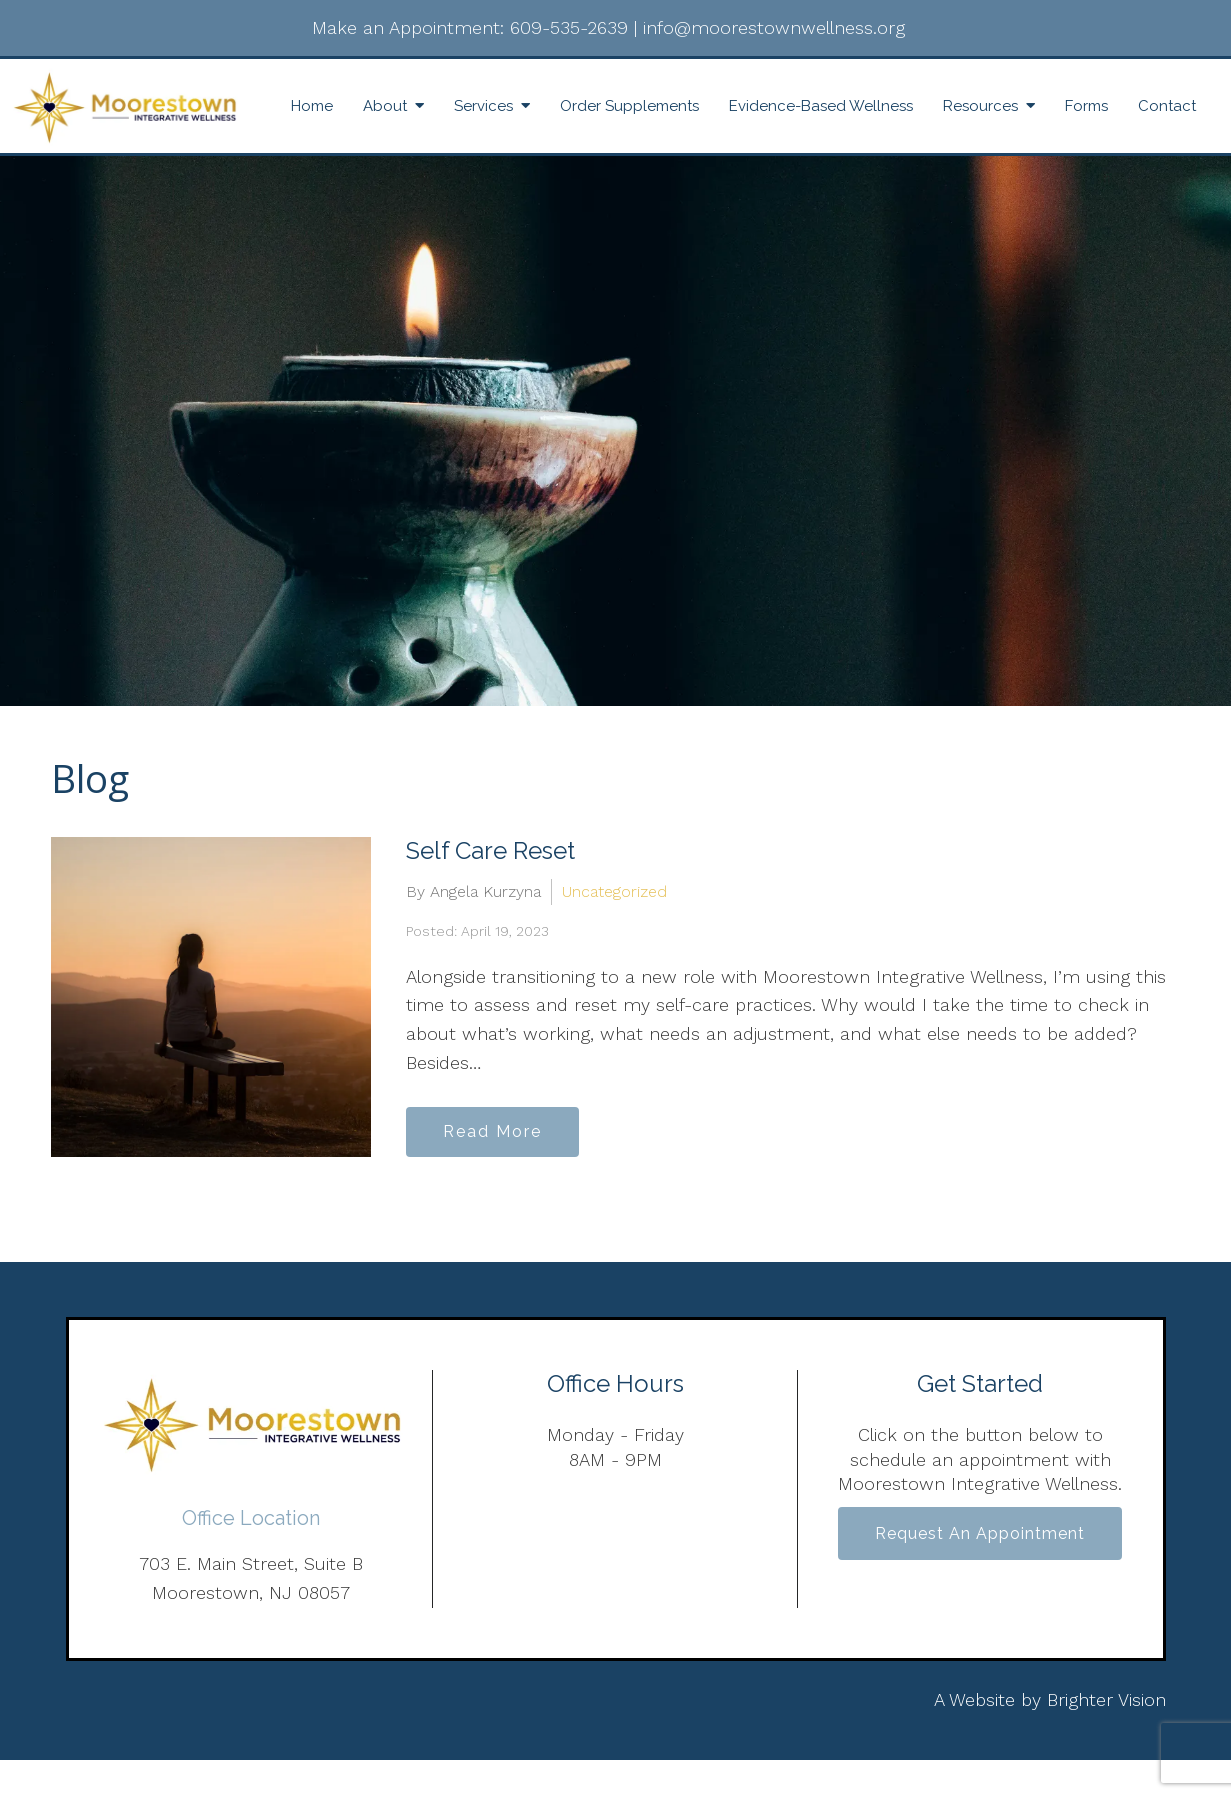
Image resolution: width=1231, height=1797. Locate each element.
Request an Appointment (980, 1533)
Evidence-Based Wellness (821, 106)
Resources (980, 106)
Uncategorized (614, 891)
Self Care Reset (490, 850)
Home (312, 106)
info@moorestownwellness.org (774, 27)
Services (483, 106)
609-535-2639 (569, 27)
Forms (1086, 106)
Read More (492, 1131)
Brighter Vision (1106, 1699)
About (385, 106)
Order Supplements (629, 106)
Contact (1167, 106)
